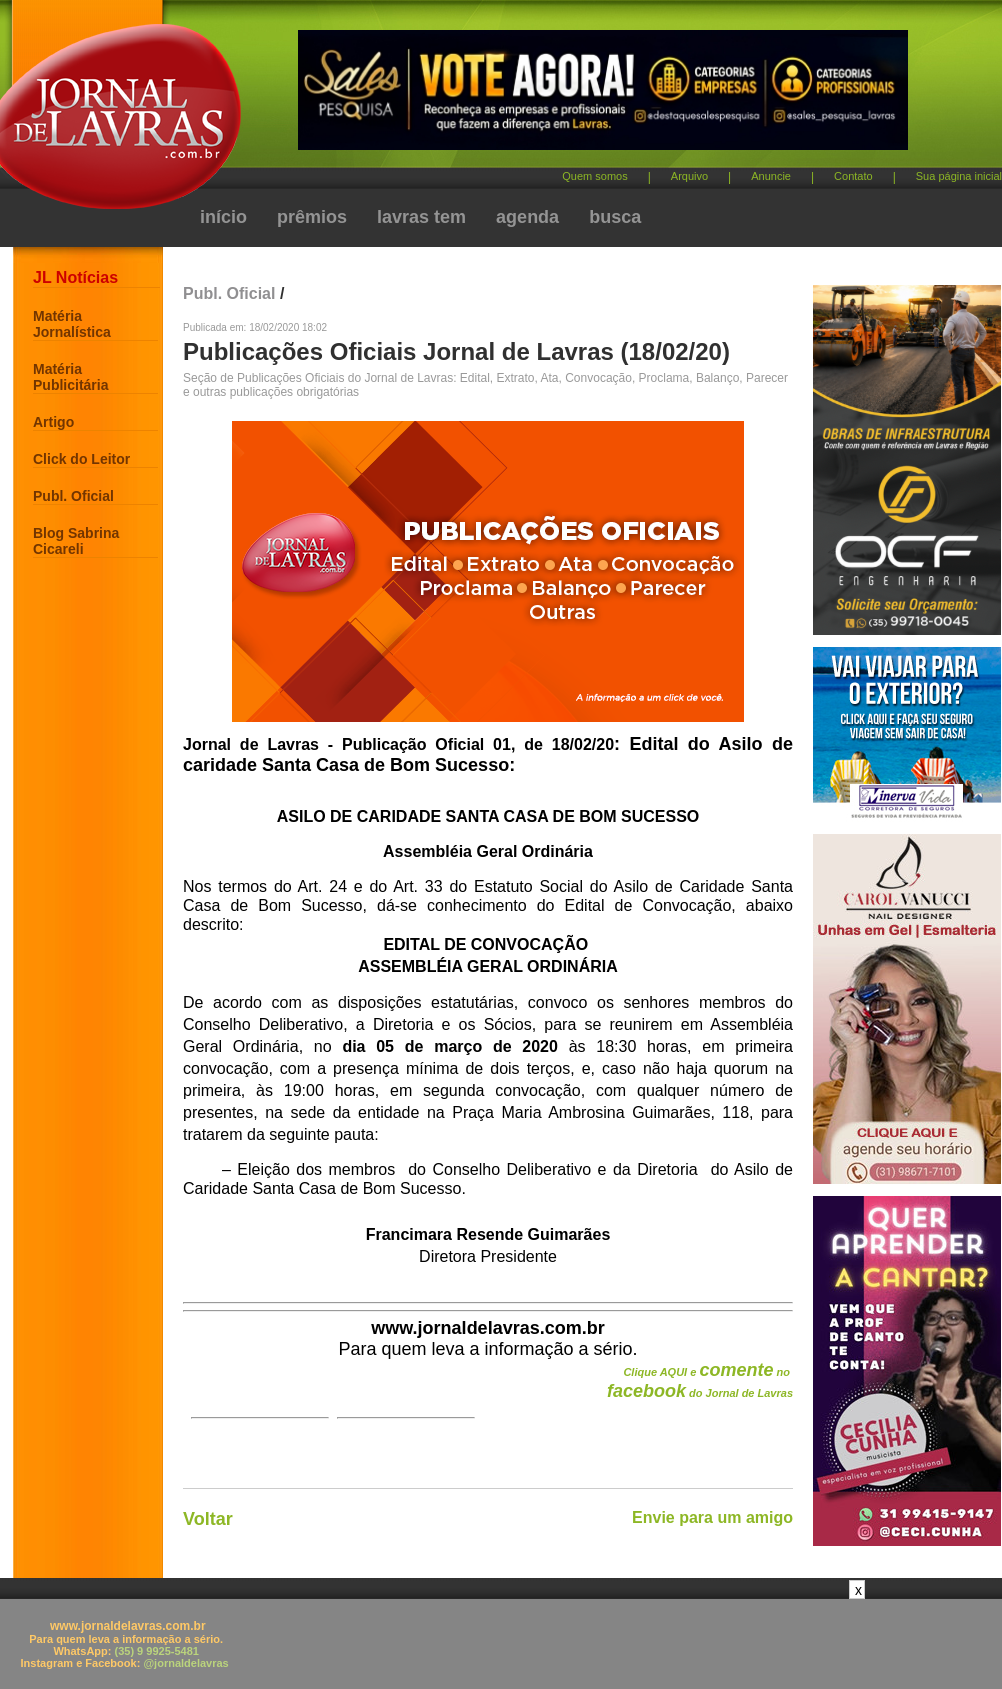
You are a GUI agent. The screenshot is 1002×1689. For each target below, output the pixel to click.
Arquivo (689, 176)
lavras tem (421, 217)
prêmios (312, 217)
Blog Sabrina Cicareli (76, 541)
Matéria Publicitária (70, 377)
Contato (853, 176)
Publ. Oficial (73, 496)
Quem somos (594, 176)
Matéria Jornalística (72, 324)
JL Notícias (75, 277)
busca (615, 217)
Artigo (53, 422)
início (223, 217)
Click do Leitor (81, 459)
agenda (527, 217)
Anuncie (771, 176)
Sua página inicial (959, 176)
